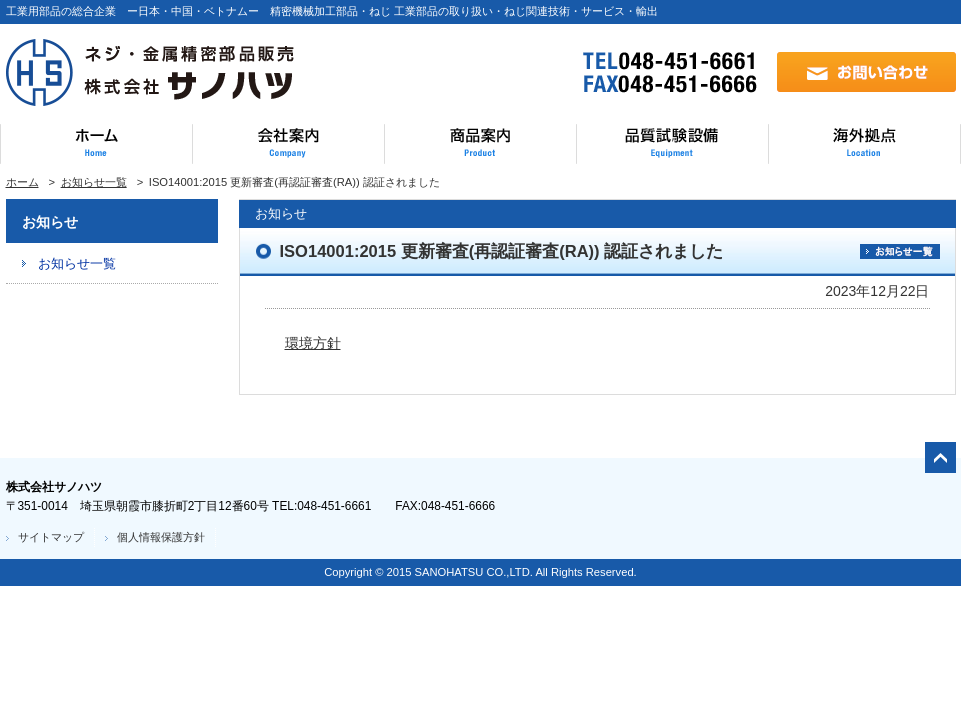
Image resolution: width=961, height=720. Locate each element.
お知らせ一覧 (94, 182)
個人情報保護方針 (161, 537)
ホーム (22, 182)
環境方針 (313, 343)
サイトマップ (51, 537)
